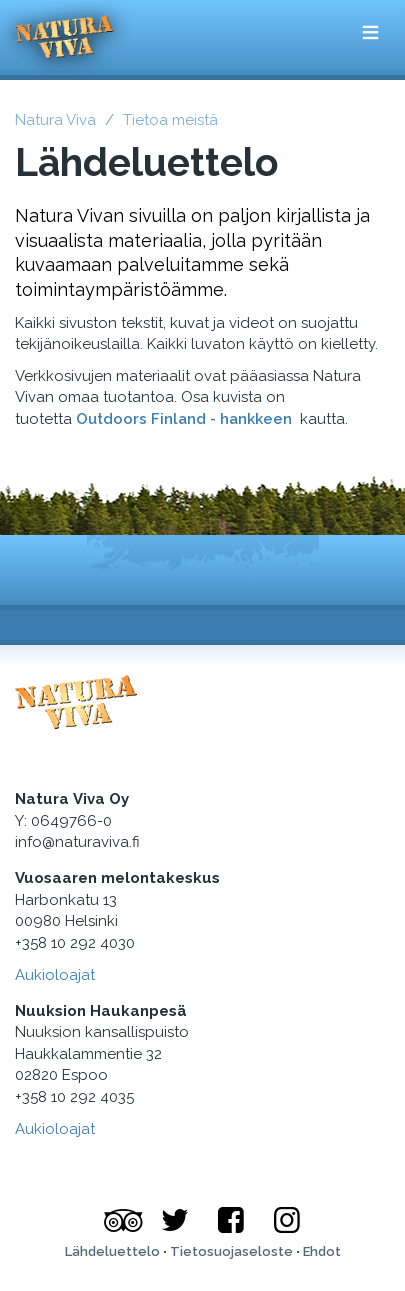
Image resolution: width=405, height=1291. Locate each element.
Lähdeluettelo (112, 1251)
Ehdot (322, 1251)
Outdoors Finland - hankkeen (186, 419)
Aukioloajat (55, 975)
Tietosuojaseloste (231, 1251)
